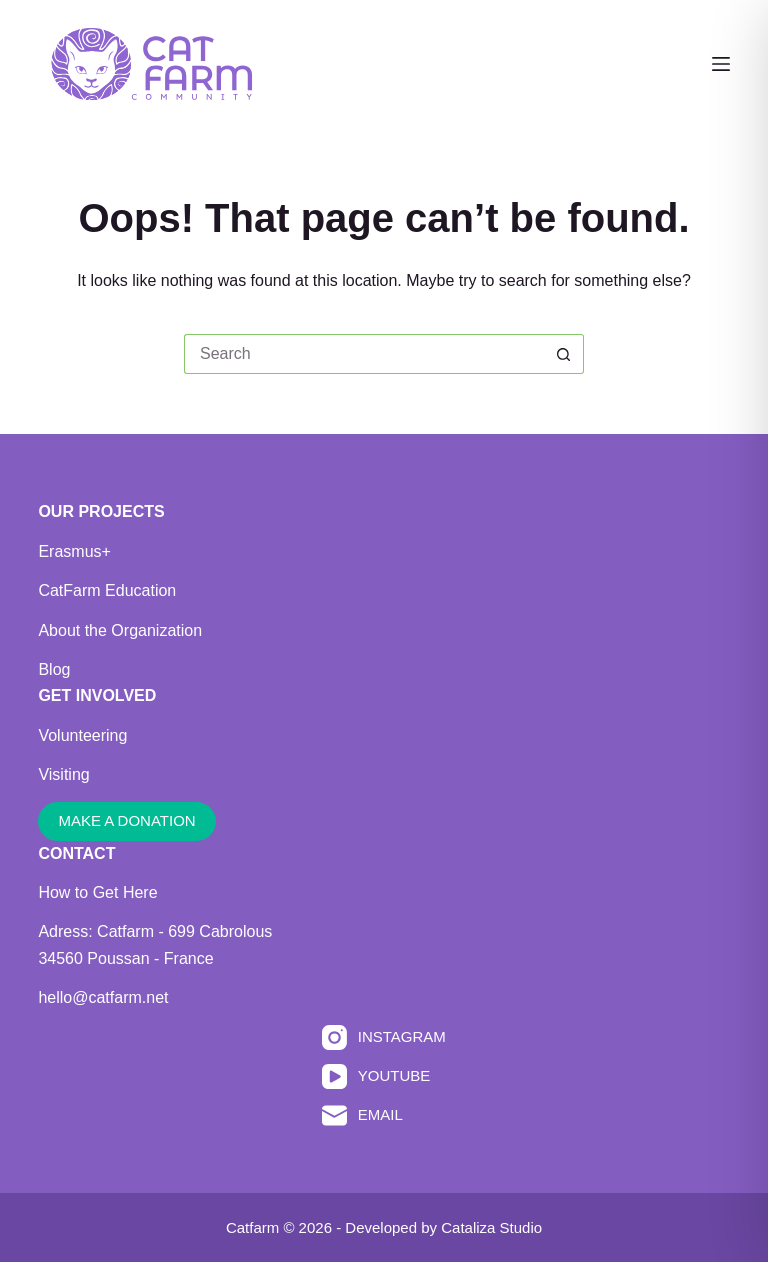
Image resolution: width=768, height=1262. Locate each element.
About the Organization (120, 630)
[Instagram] (384, 1037)
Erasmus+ (74, 551)
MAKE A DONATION (126, 820)
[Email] (384, 1115)
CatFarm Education (107, 590)
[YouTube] (384, 1076)
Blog (54, 669)
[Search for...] (364, 354)
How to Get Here (97, 892)
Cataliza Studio (491, 1227)
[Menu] (721, 64)
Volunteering (82, 735)
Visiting (63, 774)
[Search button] (564, 354)
